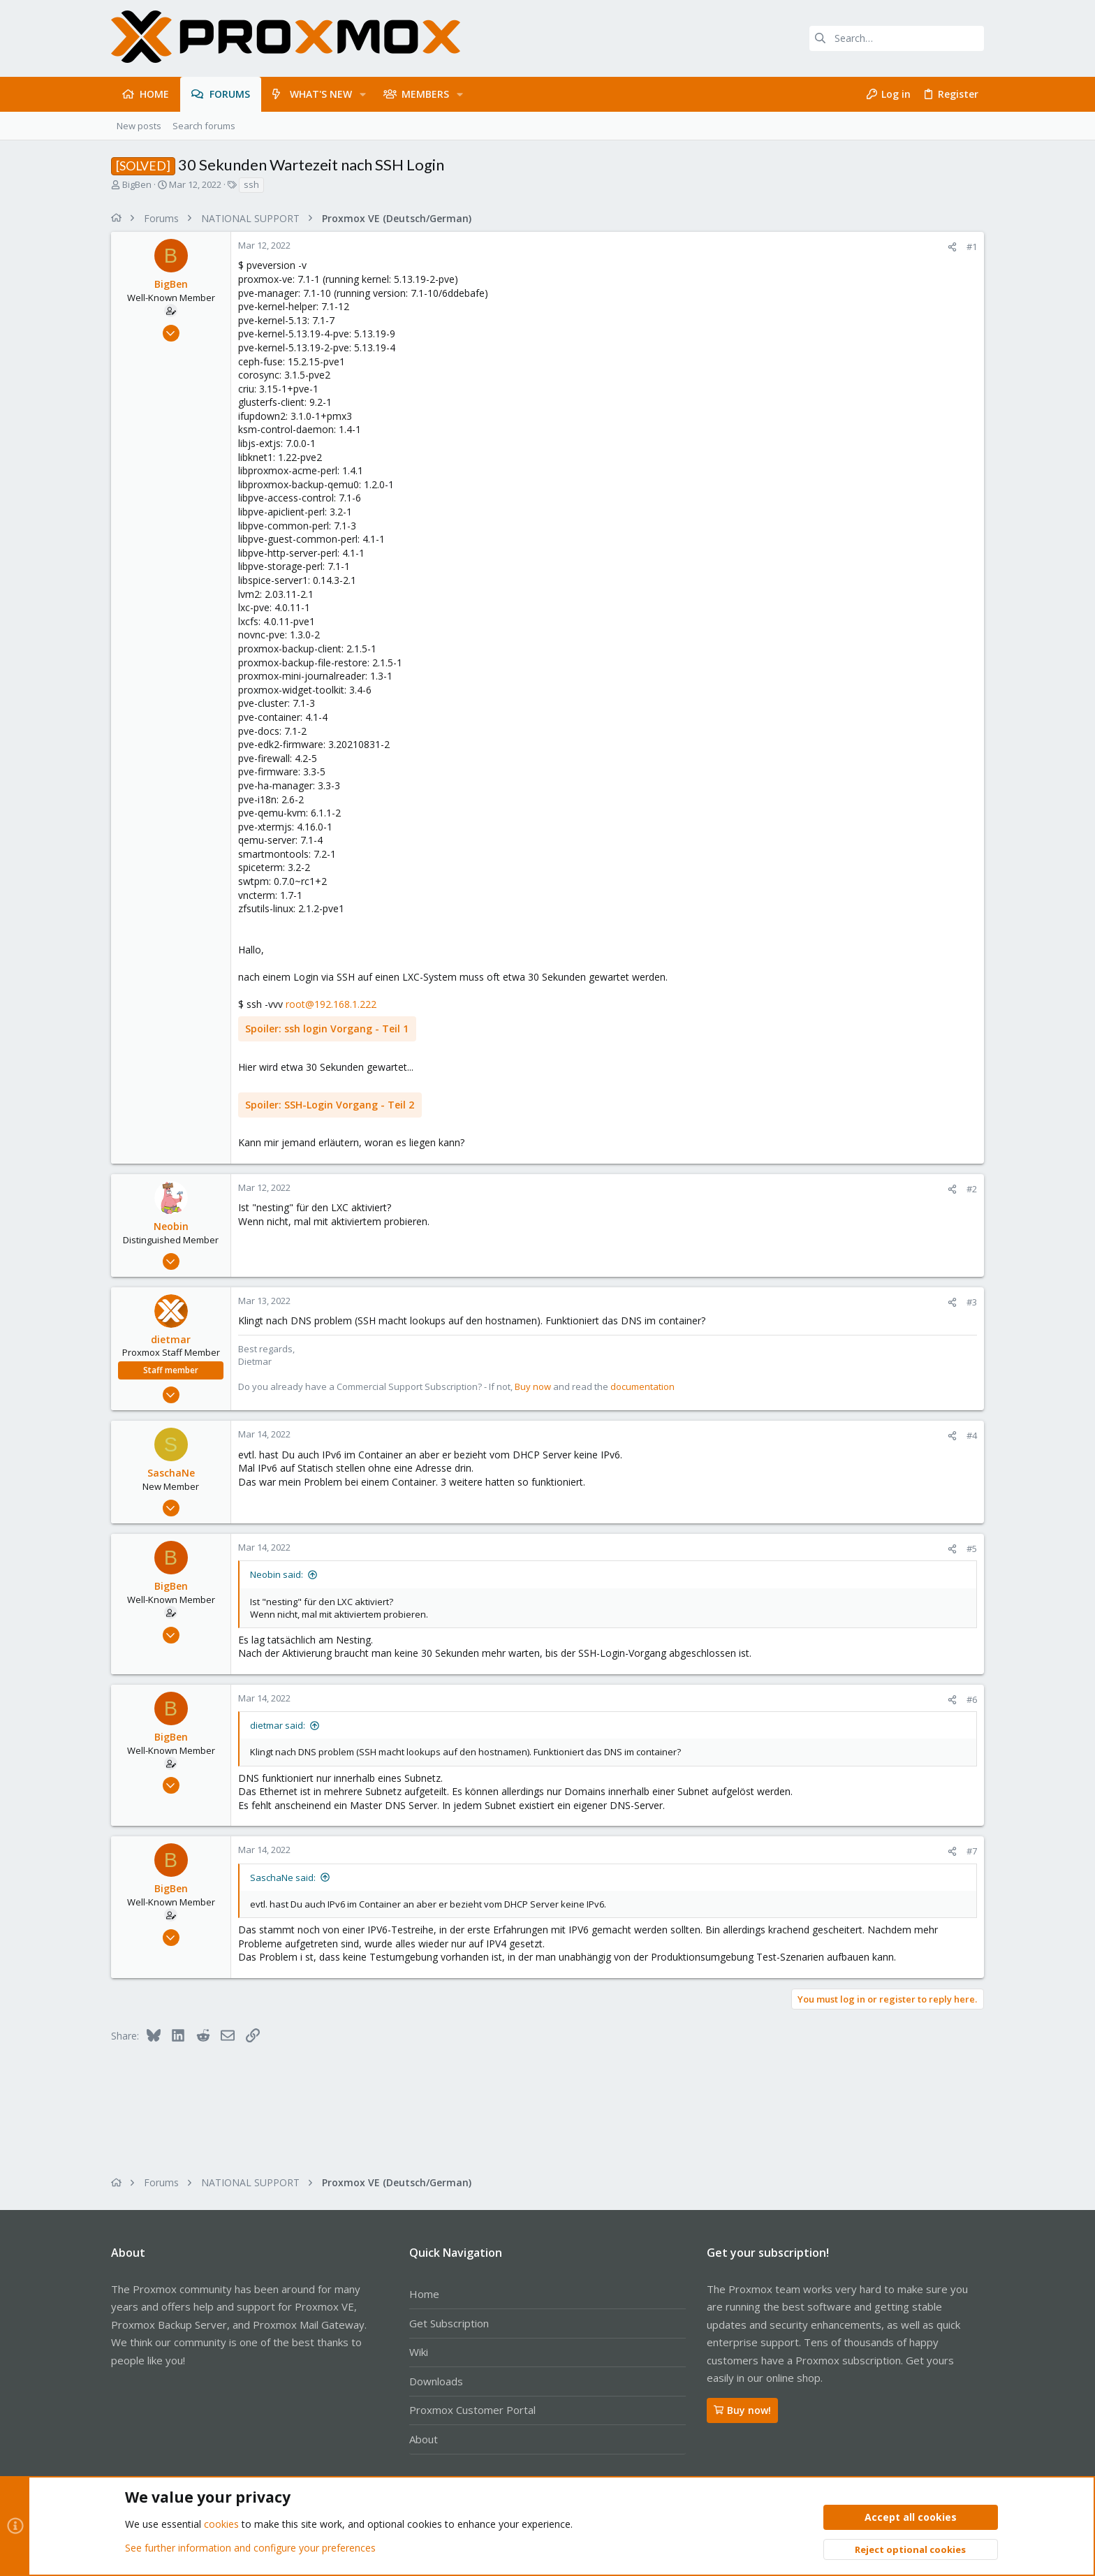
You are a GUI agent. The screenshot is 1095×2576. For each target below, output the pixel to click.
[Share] (952, 247)
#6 (972, 1699)
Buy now (533, 1386)
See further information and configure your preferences (250, 2547)
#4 (972, 1435)
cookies (221, 2524)
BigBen (137, 184)
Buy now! (742, 2410)
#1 (972, 246)
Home (424, 2294)
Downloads (436, 2381)
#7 (972, 1851)
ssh (251, 184)
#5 (972, 1548)
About (423, 2439)
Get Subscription (449, 2323)
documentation (642, 1386)
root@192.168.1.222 (331, 1004)
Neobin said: (276, 1574)
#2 (972, 1189)
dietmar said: (277, 1725)
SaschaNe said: (283, 1877)
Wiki (418, 2352)
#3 (972, 1302)
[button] (362, 94)
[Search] (896, 38)
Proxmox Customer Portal (472, 2410)
